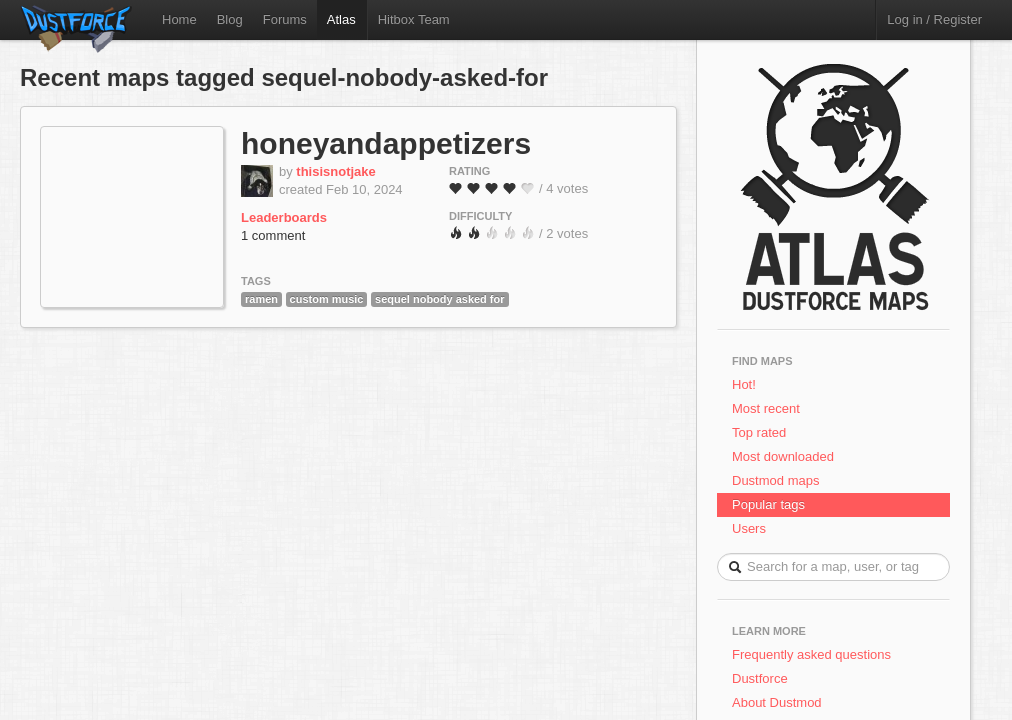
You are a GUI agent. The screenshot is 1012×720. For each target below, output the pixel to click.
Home (179, 19)
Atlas (341, 19)
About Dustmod (777, 702)
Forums (285, 19)
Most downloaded (783, 456)
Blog (230, 19)
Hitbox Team (414, 19)
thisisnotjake (335, 171)
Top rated (759, 432)
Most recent (766, 408)
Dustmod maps (775, 480)
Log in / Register (934, 19)
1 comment (273, 235)
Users (749, 528)
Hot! (744, 384)
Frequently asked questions (811, 654)
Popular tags (768, 504)
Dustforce (760, 678)
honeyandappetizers (386, 143)
